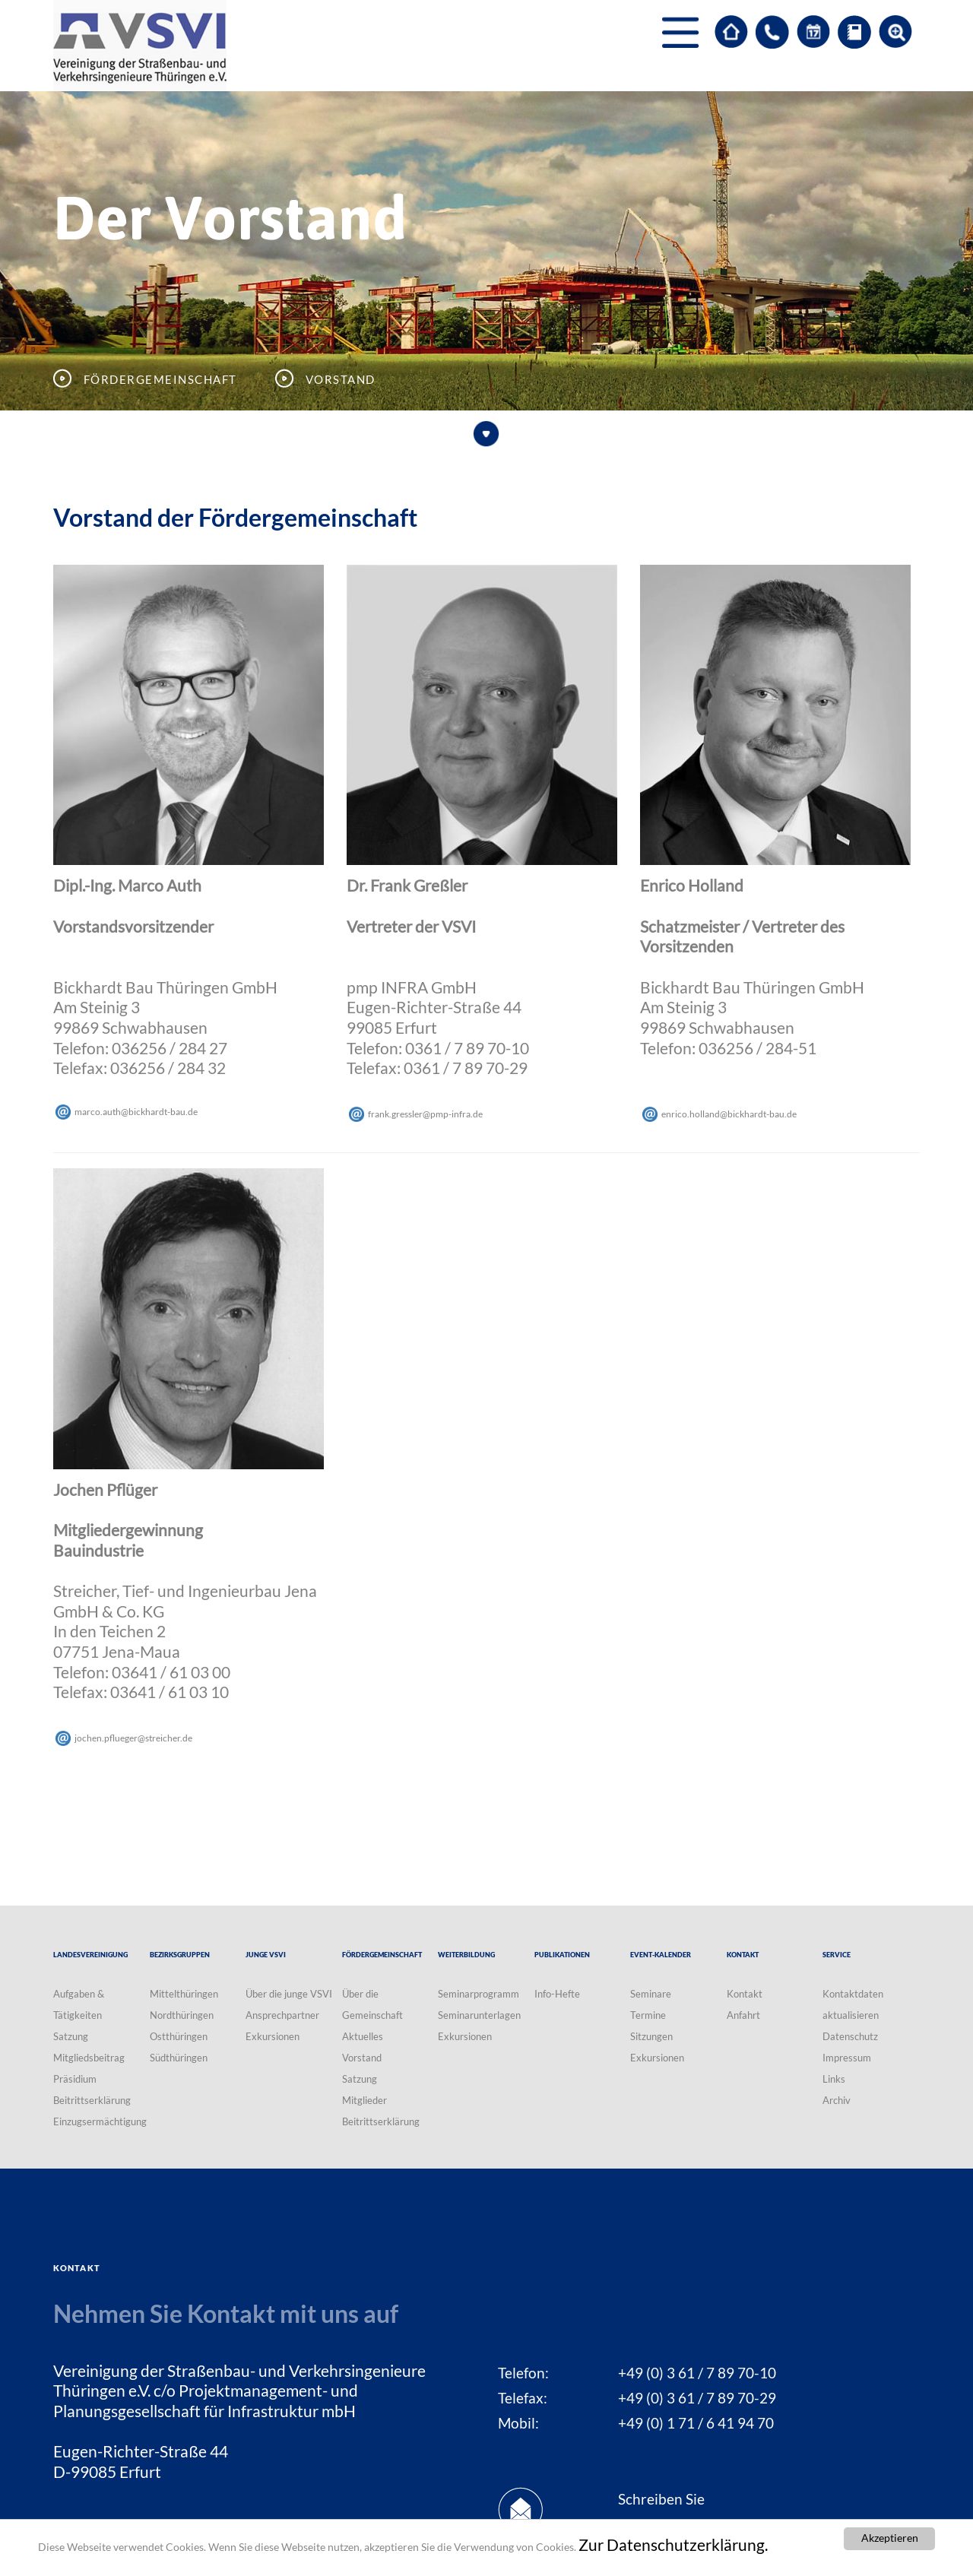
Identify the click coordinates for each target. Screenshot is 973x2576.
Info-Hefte (557, 1994)
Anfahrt (743, 2015)
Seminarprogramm (478, 1994)
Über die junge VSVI (289, 1994)
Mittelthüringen (184, 1994)
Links (833, 2079)
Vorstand (362, 2058)
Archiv (836, 2100)
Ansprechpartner (282, 2015)
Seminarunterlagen (479, 2015)
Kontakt (744, 1994)
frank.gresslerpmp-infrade (425, 1114)
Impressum (846, 2058)
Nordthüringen (182, 2015)
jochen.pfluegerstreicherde (133, 1738)
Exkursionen (273, 2036)
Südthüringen (179, 2058)
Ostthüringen (179, 2036)
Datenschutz (850, 2036)
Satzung (70, 2036)
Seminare (650, 1994)
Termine (648, 2015)
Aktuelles (362, 2036)
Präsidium (75, 2079)
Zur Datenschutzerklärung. (673, 2545)
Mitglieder (364, 2100)
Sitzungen (651, 2036)
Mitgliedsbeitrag (89, 2058)
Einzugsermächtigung (100, 2121)
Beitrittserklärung (92, 2100)
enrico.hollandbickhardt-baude (729, 1114)
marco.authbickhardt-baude (136, 1111)
